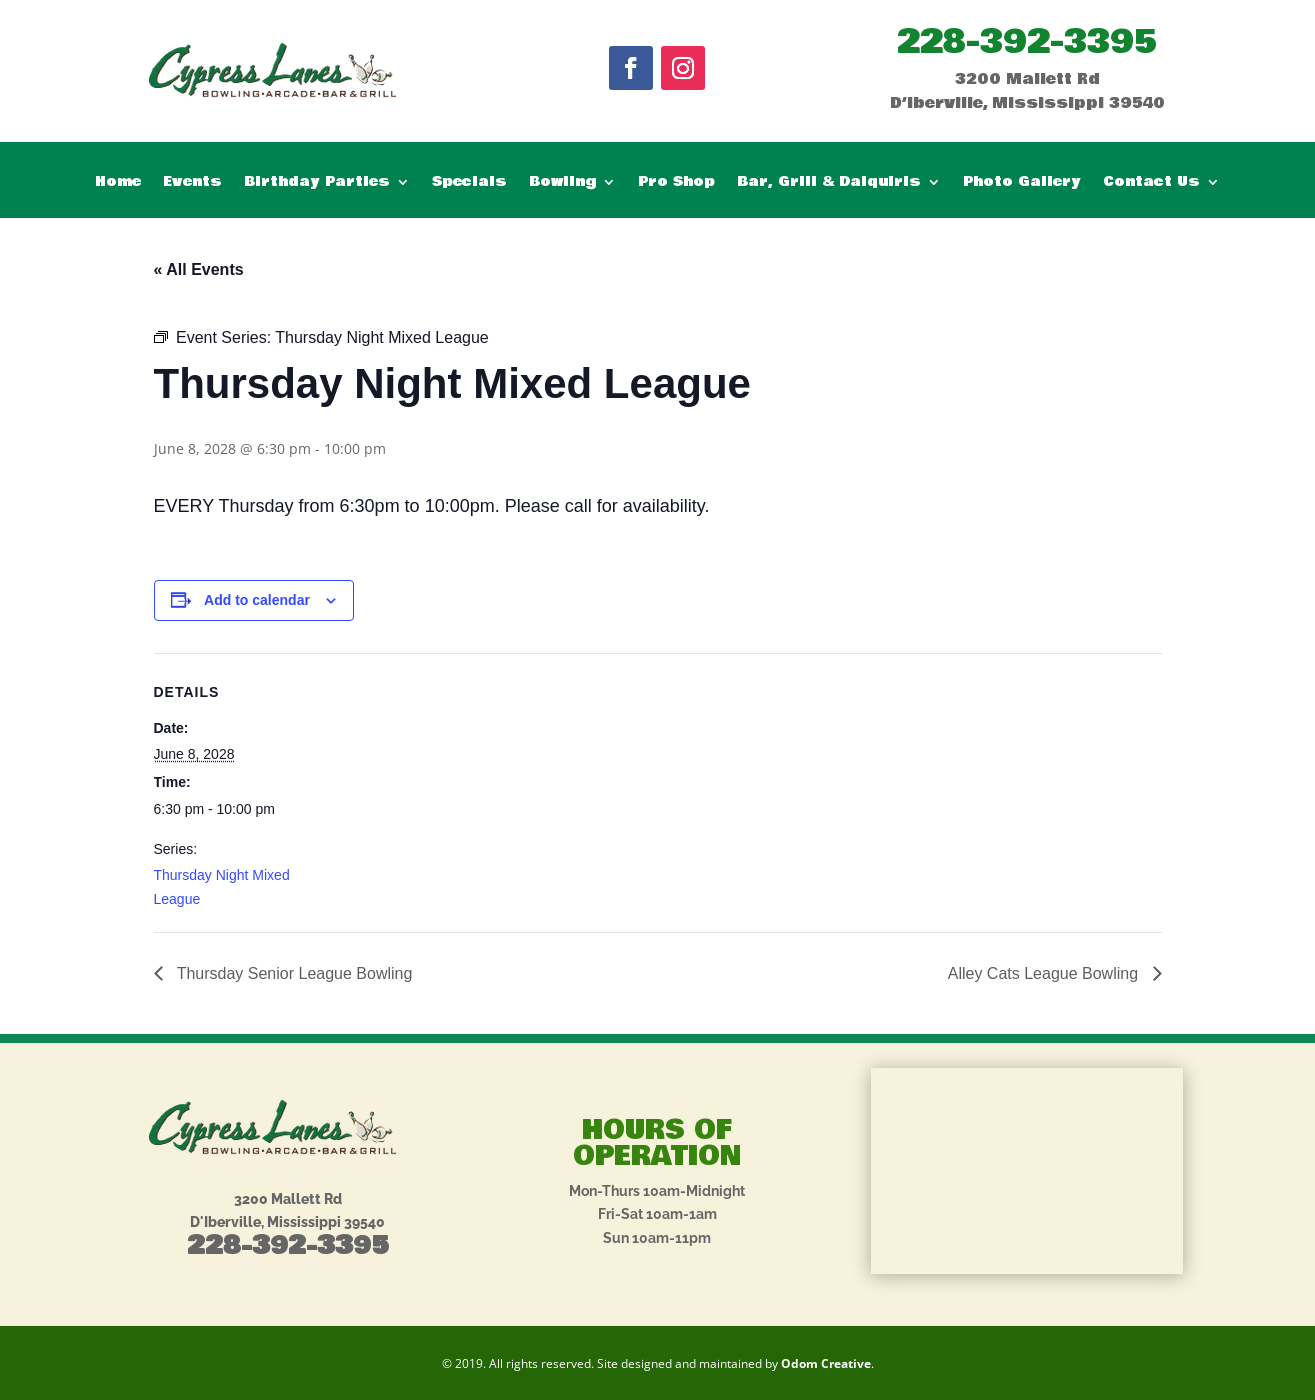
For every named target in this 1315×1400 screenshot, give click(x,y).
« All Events (199, 269)
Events (192, 183)
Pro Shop (676, 183)
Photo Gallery (1022, 183)
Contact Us (1151, 183)
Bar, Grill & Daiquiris (829, 183)
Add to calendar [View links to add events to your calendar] (257, 600)
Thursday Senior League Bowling (293, 973)
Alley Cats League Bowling (1045, 973)
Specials (469, 183)
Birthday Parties (317, 183)
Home (118, 183)
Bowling (562, 183)
